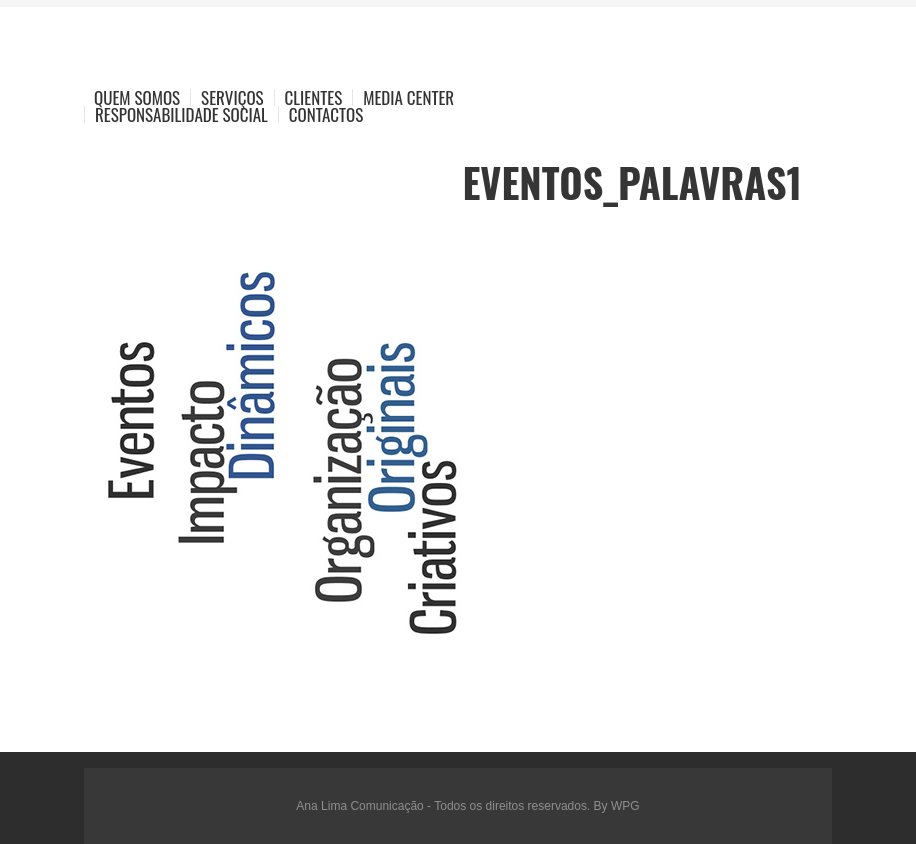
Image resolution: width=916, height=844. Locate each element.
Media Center (408, 97)
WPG (625, 806)
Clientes (314, 97)
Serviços (232, 97)
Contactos (326, 114)
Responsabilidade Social (181, 114)
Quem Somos (137, 97)
